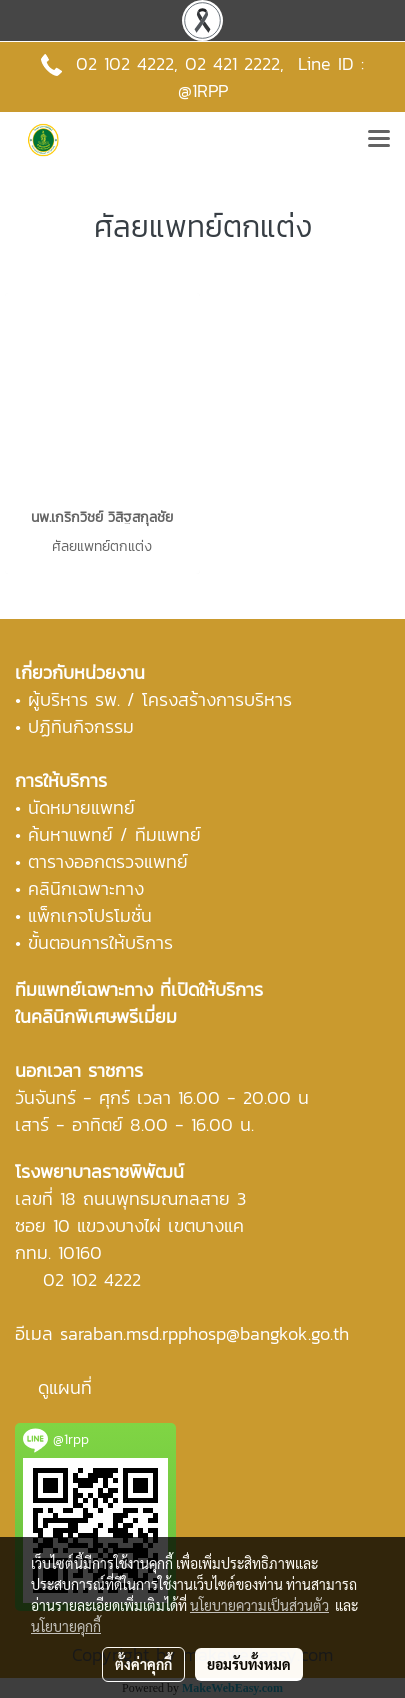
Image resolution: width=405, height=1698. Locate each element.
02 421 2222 (232, 63)
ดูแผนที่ (65, 1387)
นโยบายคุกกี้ (66, 1626)
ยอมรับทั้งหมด (249, 1664)
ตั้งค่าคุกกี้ (143, 1664)
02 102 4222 (92, 1279)
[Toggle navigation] (379, 140)
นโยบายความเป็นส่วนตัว (259, 1605)
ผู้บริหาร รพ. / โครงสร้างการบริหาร (160, 699)
